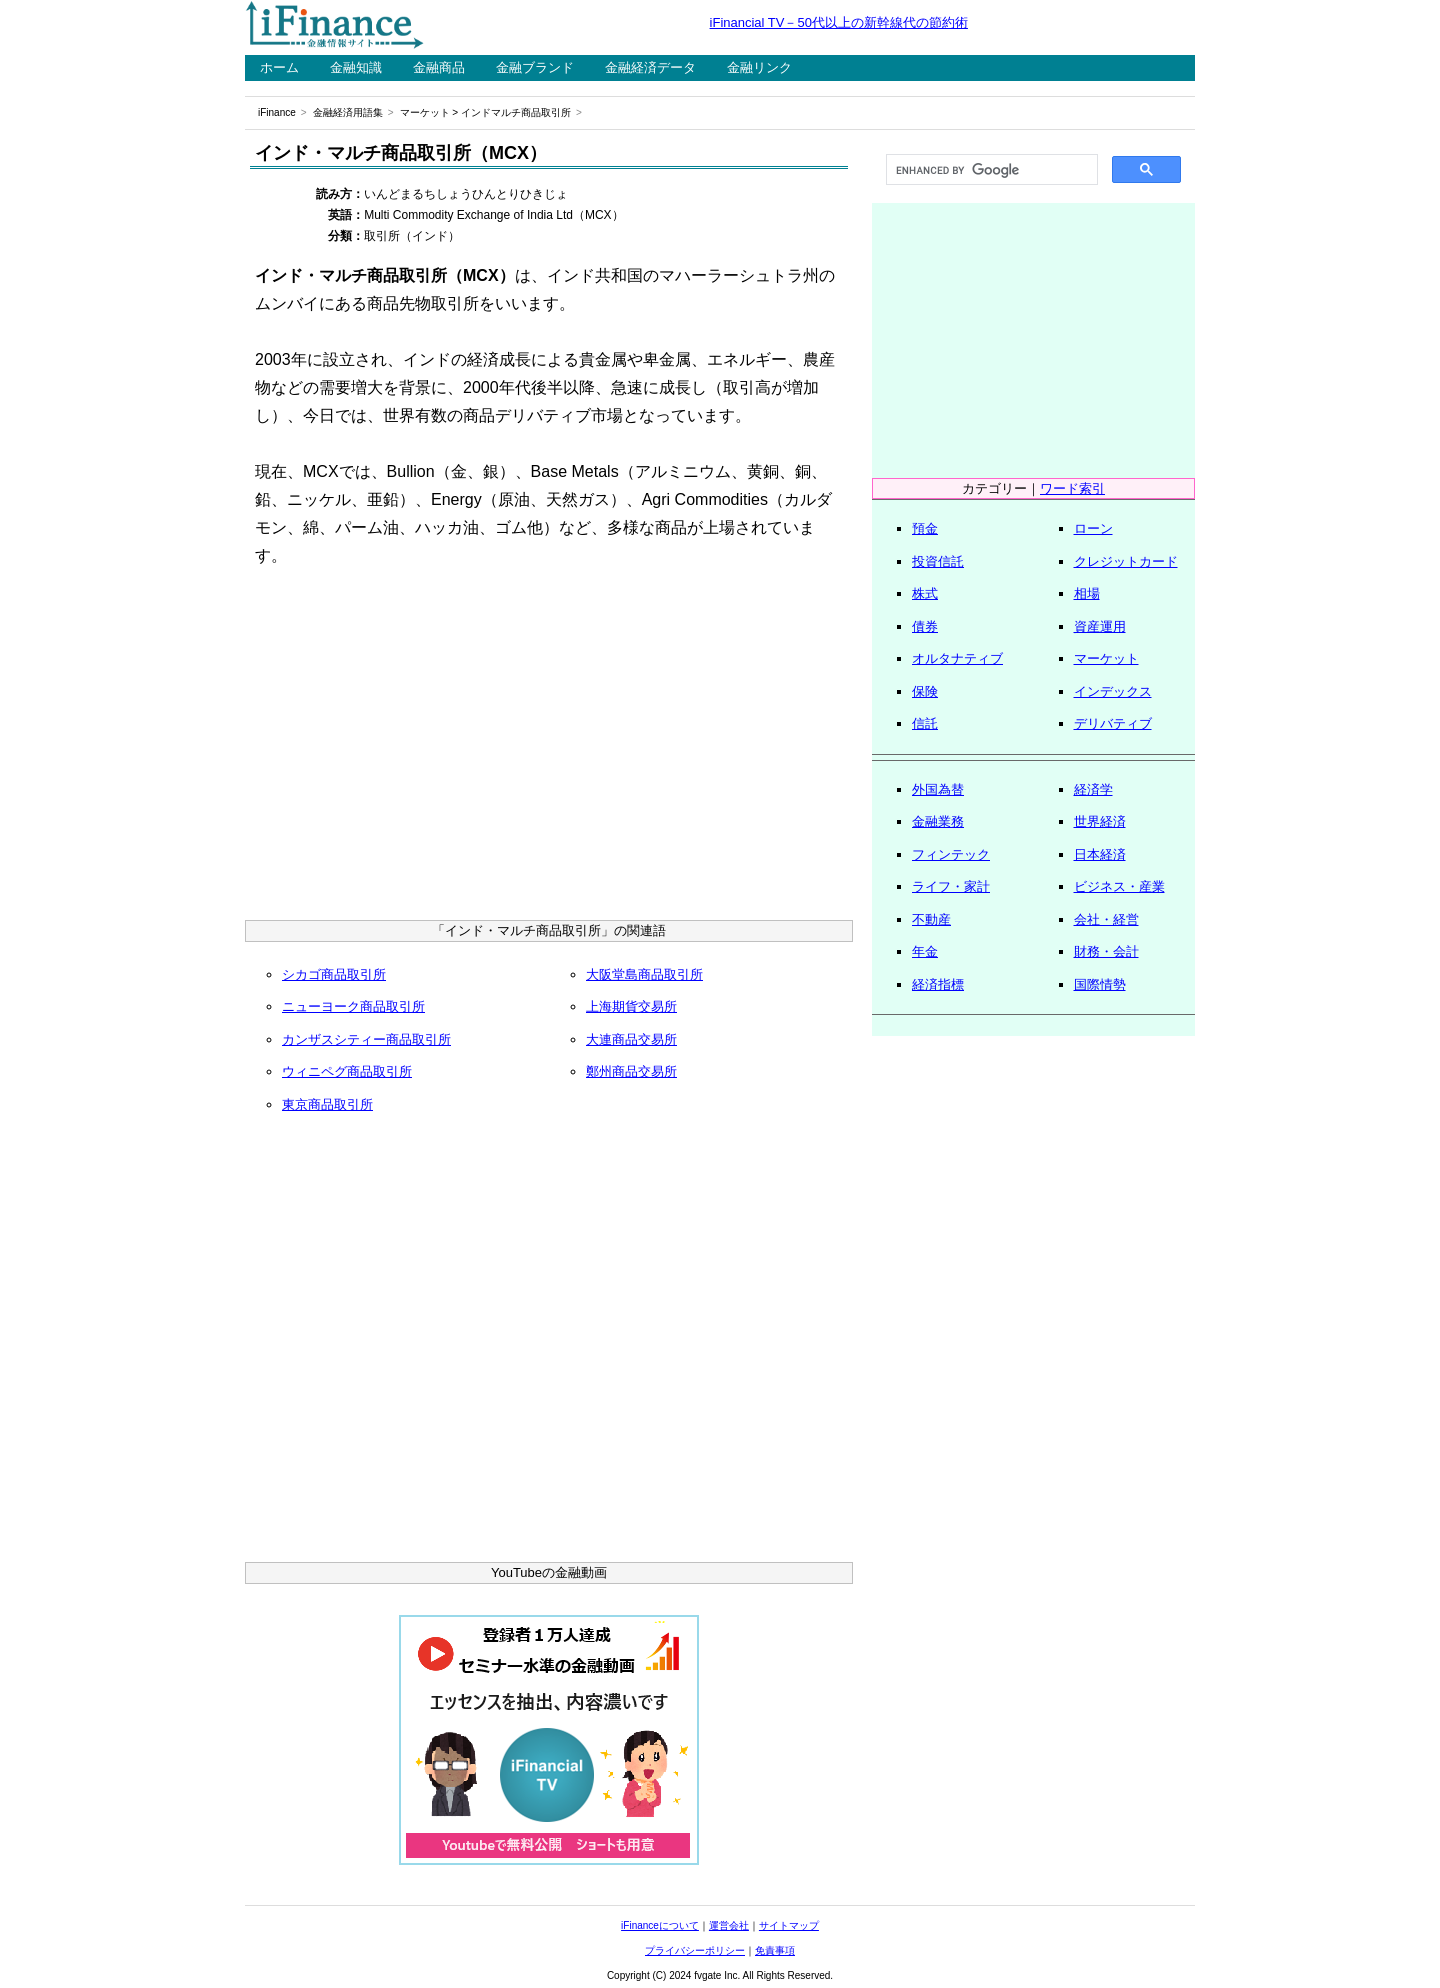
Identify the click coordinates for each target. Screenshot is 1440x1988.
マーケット (425, 112)
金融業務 (938, 821)
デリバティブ (1113, 723)
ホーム (279, 67)
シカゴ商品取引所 (334, 974)
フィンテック (951, 854)
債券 (925, 626)
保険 (925, 691)
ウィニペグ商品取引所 (347, 1071)
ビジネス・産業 (1119, 886)
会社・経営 (1106, 919)
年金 (925, 951)
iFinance (277, 112)
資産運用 (1100, 626)
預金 (925, 528)
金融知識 (356, 67)
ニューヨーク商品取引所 (353, 1006)
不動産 (931, 919)
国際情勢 (1100, 984)
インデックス (1113, 691)
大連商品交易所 (631, 1039)
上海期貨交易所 (631, 1006)
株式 (925, 593)
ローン (1093, 528)
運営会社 (729, 1925)
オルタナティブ (957, 658)
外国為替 (938, 789)
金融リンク (759, 67)
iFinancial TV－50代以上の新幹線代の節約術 (839, 22)
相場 (1087, 593)
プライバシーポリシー (695, 1950)
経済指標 (938, 984)
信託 (925, 723)
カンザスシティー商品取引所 (366, 1039)
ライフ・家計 (951, 886)
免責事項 (775, 1950)
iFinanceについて (660, 1925)
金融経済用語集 (348, 112)
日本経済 (1100, 854)
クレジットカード (1126, 561)
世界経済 (1100, 821)
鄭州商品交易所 (631, 1071)
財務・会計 (1106, 951)
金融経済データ (650, 67)
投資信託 (938, 561)
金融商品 (439, 67)
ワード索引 (1072, 488)
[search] (990, 170)
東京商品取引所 (327, 1104)
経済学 (1093, 789)
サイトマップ (789, 1925)
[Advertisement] (549, 750)
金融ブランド (535, 67)
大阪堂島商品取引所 (644, 974)
